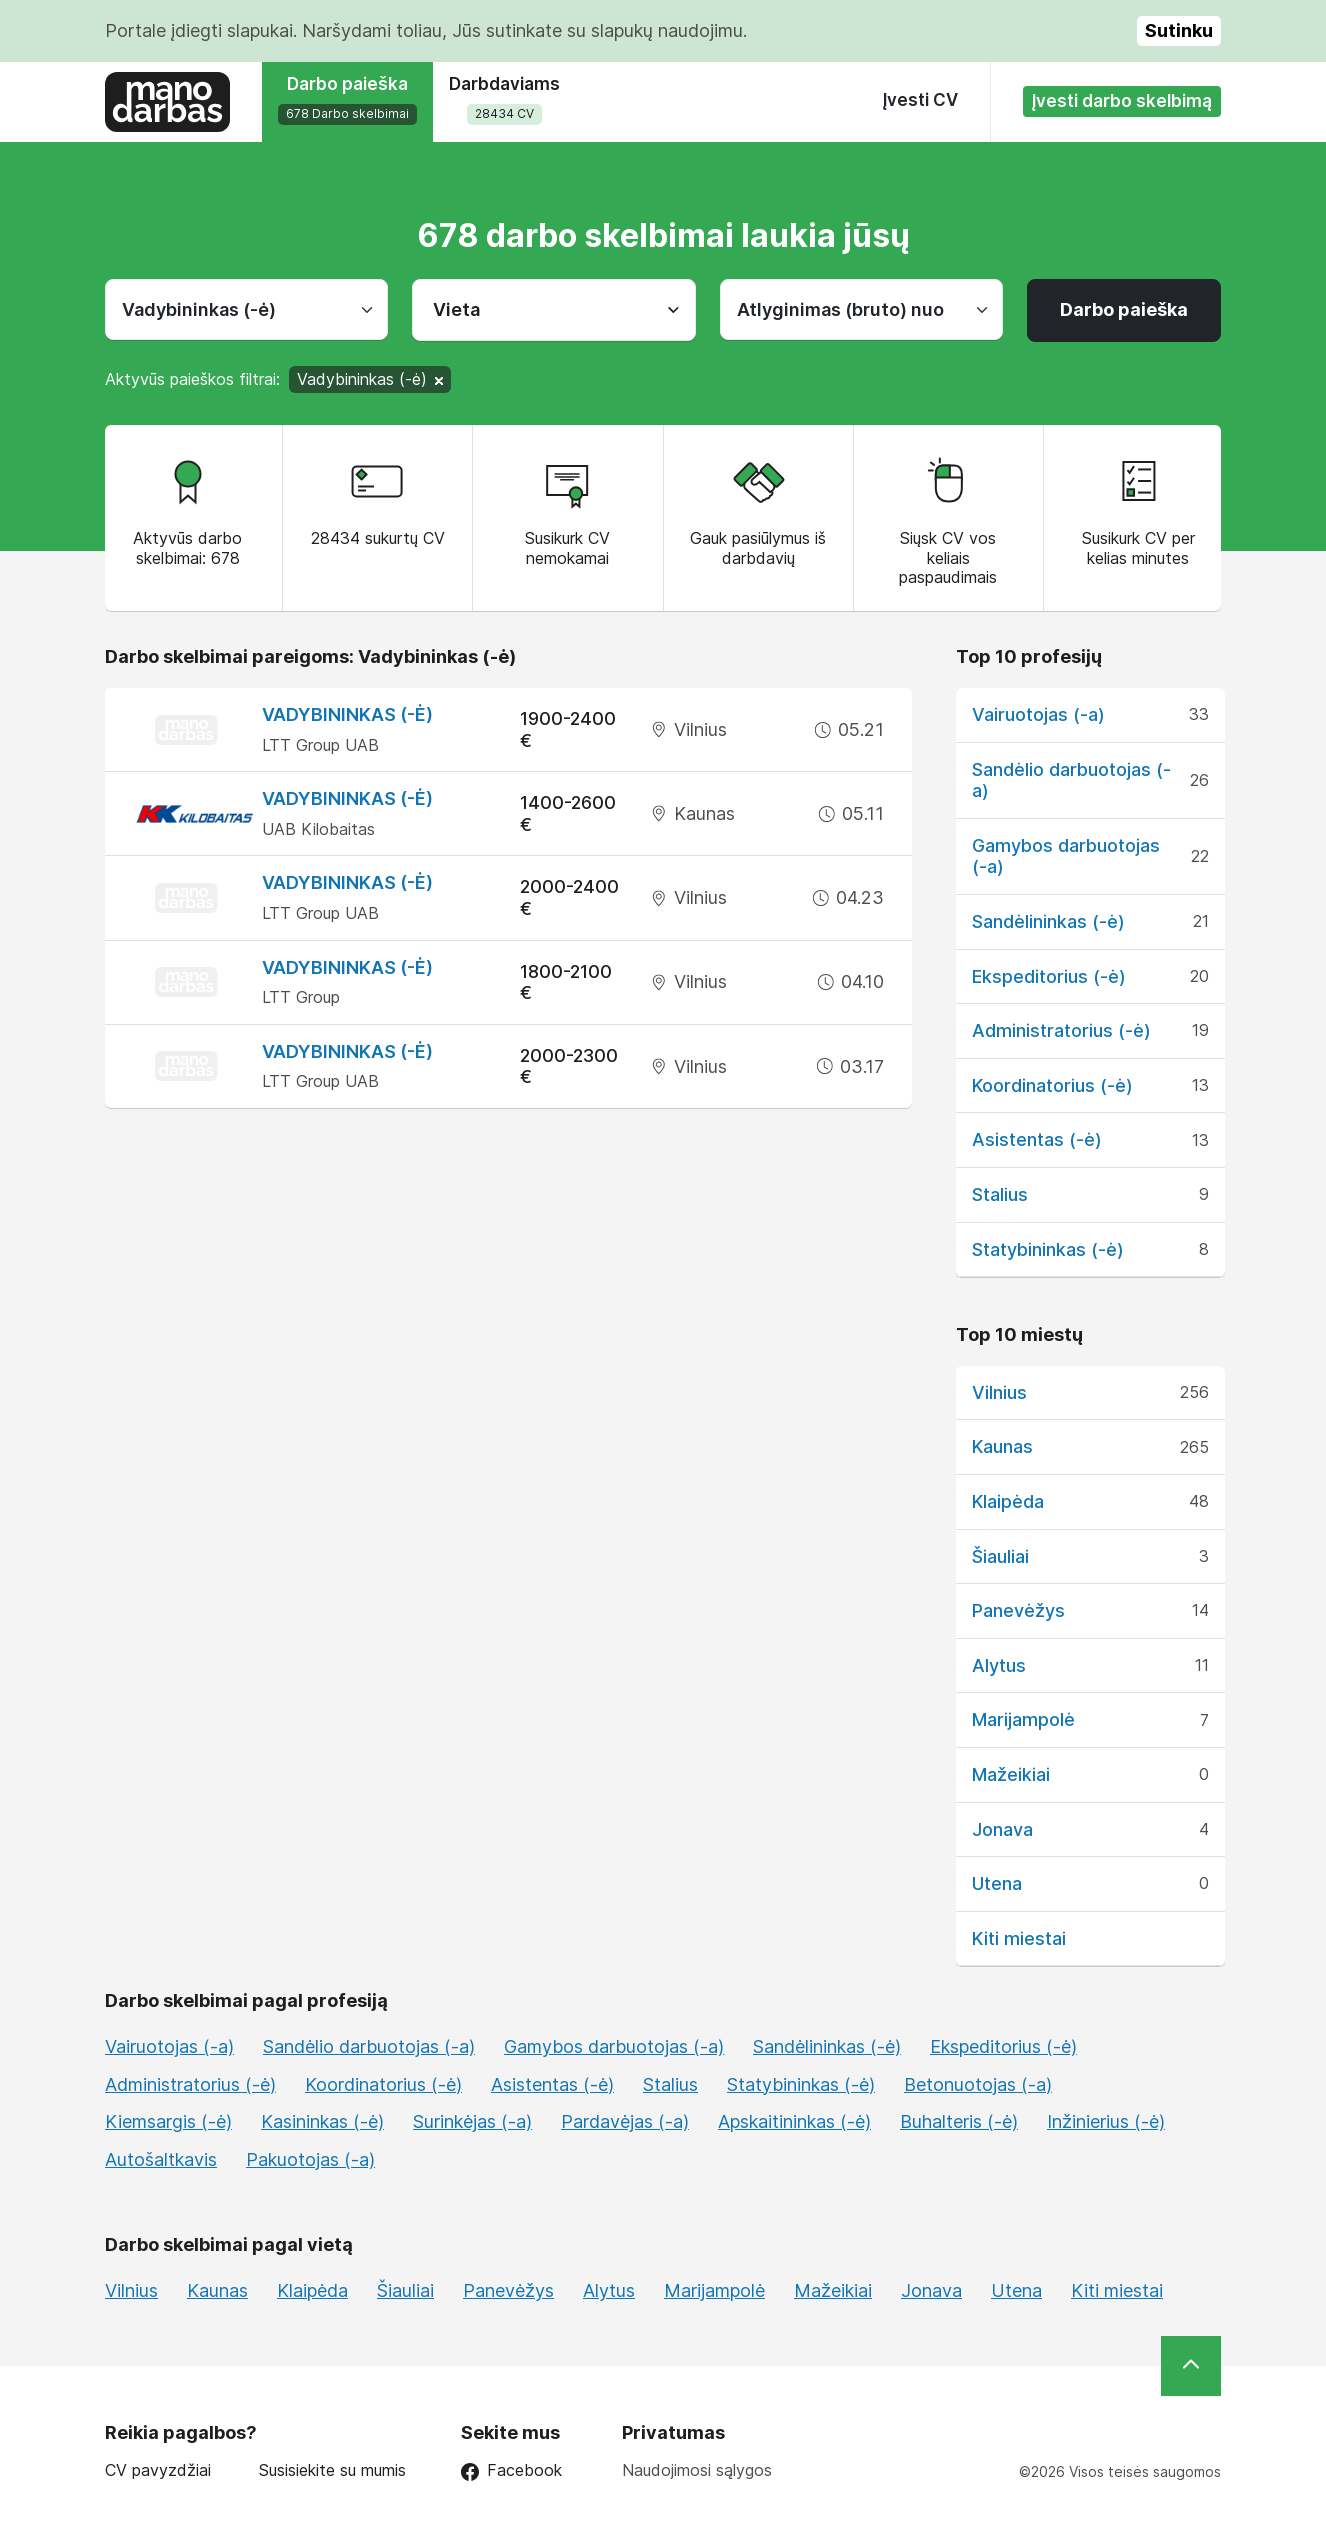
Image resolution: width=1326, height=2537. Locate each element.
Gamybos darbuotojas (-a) (614, 2046)
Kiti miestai (1019, 1938)
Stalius (1000, 1194)
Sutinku (1179, 30)
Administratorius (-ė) (1061, 1030)
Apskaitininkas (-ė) (794, 2121)
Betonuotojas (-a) (978, 2084)
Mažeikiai (1011, 1774)
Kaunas (1002, 1446)
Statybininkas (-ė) (1048, 1249)
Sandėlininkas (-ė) (1048, 921)
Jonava (1002, 1829)
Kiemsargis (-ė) (168, 2121)
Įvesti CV (920, 100)
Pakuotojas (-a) (310, 2159)
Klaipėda (1008, 1501)
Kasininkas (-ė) (322, 2121)
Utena (997, 1883)
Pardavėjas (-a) (625, 2121)
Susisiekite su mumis (332, 2470)
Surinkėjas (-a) (472, 2121)
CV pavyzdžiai (158, 2470)
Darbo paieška (1124, 309)
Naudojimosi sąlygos (697, 2470)
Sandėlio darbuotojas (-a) (369, 2046)
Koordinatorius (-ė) (1052, 1085)
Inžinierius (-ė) (1106, 2121)
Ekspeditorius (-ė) (1049, 976)
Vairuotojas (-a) (1038, 714)
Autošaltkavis (161, 2159)
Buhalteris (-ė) (959, 2121)
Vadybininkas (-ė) (347, 714)
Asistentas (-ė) (1037, 1139)
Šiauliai (1000, 1556)
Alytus (999, 1665)
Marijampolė (1023, 1719)
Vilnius (999, 1392)
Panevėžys (1018, 1610)
